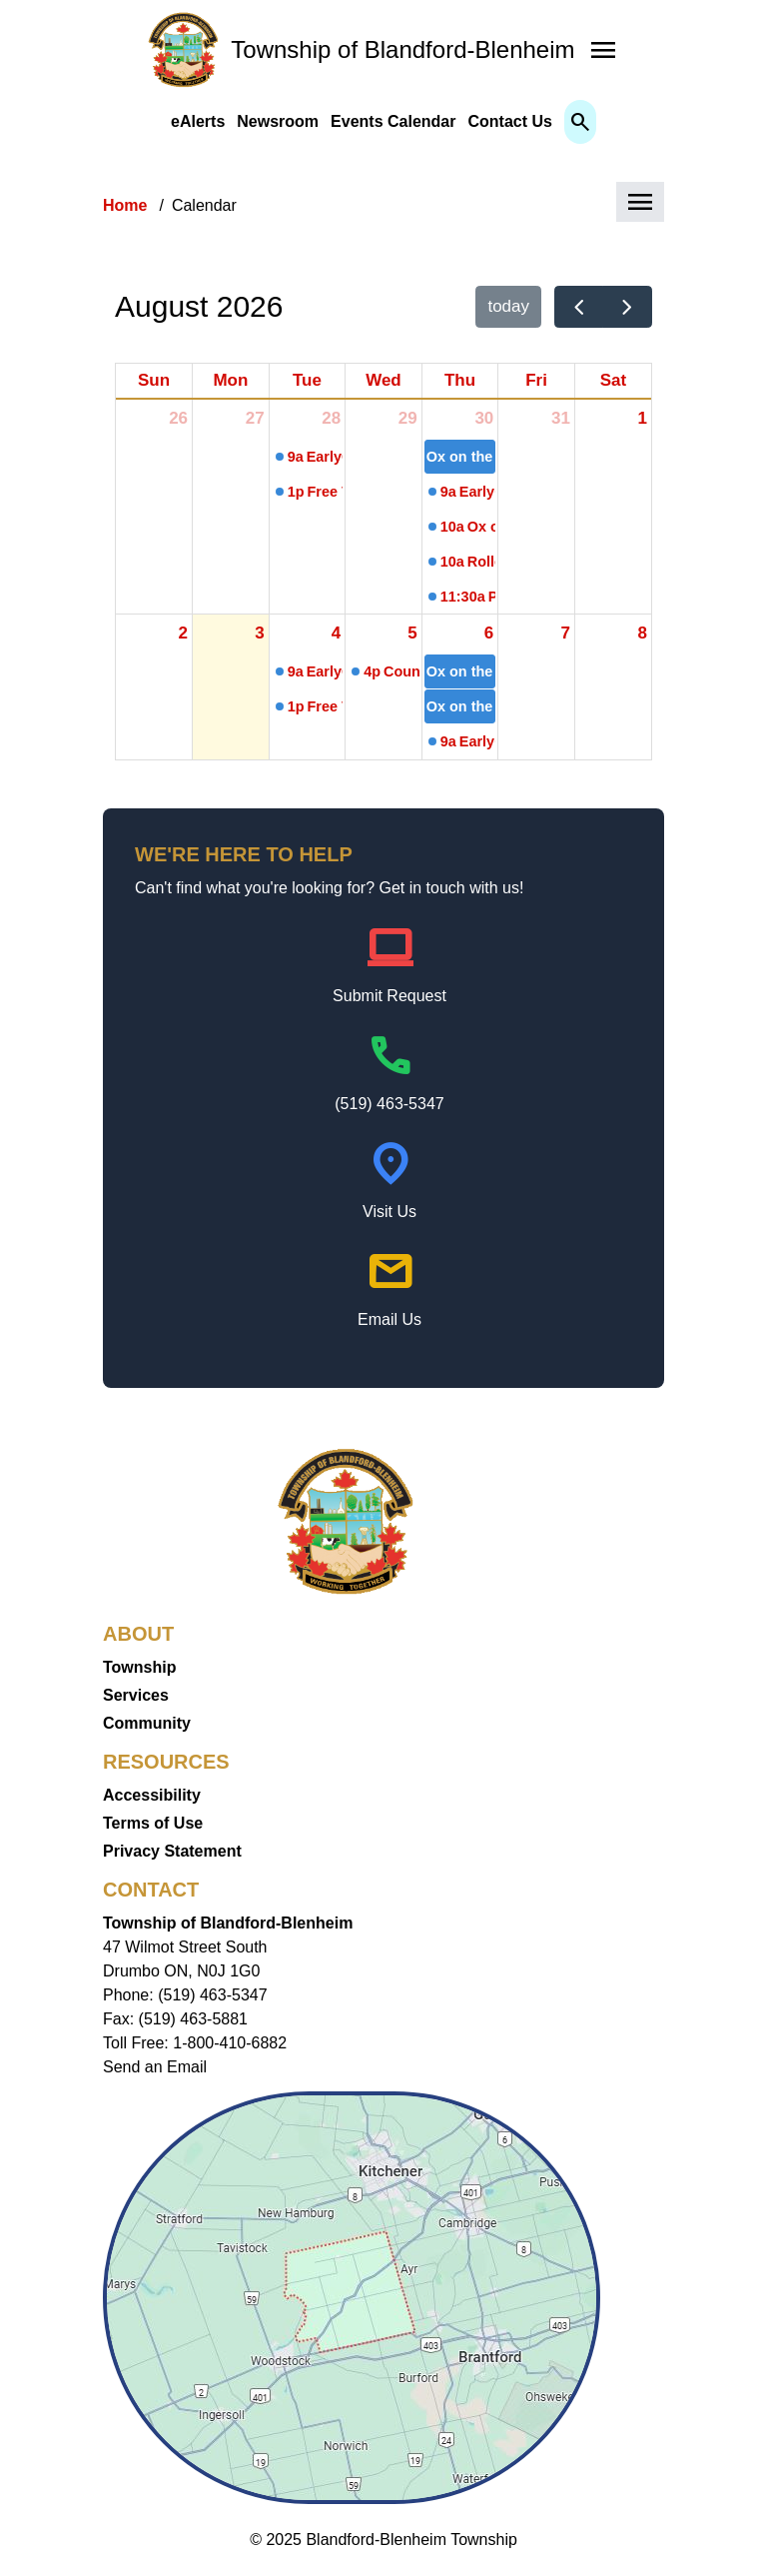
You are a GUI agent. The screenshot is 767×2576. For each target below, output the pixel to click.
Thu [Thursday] (459, 380)
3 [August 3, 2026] (259, 633)
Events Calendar (393, 121)
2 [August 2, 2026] (183, 633)
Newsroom (278, 121)
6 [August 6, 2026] (488, 633)
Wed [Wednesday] (383, 380)
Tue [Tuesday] (307, 380)
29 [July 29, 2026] (407, 418)
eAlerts (198, 121)
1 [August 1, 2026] (642, 418)
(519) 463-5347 (389, 1103)
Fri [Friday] (536, 380)
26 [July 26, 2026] (178, 418)
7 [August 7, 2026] (564, 633)
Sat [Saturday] (613, 380)
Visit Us (389, 1211)
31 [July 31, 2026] (560, 418)
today (508, 306)
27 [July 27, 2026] (255, 418)
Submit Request (389, 995)
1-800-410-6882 (230, 2042)
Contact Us (509, 121)
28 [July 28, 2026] (331, 418)
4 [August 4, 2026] (336, 633)
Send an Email (155, 2066)
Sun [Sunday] (154, 380)
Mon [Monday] (230, 380)
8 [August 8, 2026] (642, 633)
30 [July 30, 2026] (483, 418)
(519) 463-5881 (193, 2018)
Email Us (389, 1319)
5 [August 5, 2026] (411, 633)
